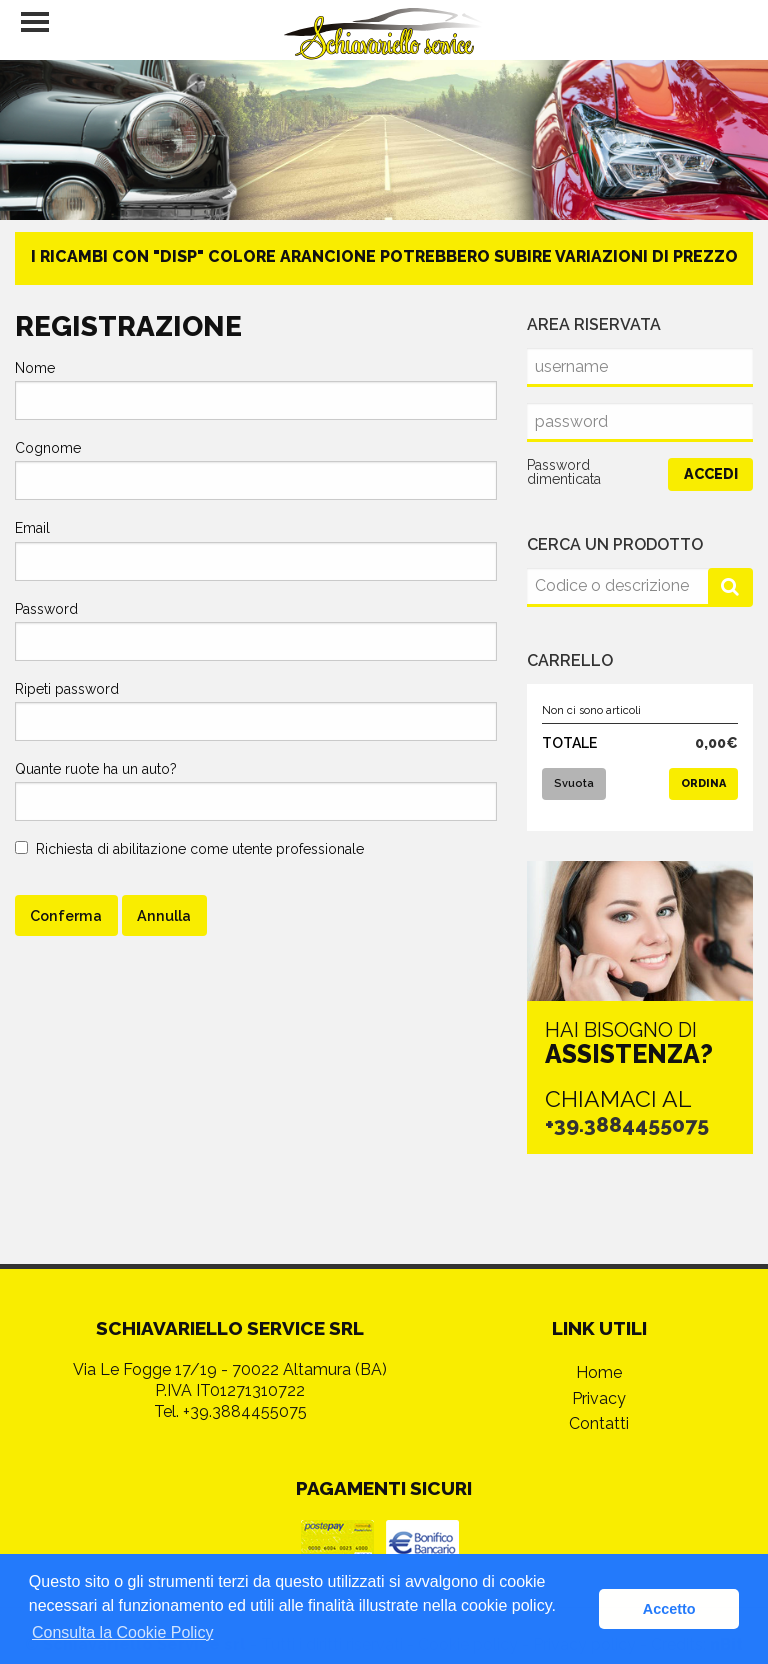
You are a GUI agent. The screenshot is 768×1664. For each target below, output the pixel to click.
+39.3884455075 (632, 1123)
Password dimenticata (564, 472)
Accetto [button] (669, 1609)
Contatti (599, 1375)
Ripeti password (67, 689)
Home (599, 1324)
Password (46, 609)
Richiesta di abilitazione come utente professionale (189, 849)
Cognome (48, 448)
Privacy (599, 1350)
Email (32, 528)
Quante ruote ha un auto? (96, 769)
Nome (35, 368)
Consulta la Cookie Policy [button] (122, 1632)
